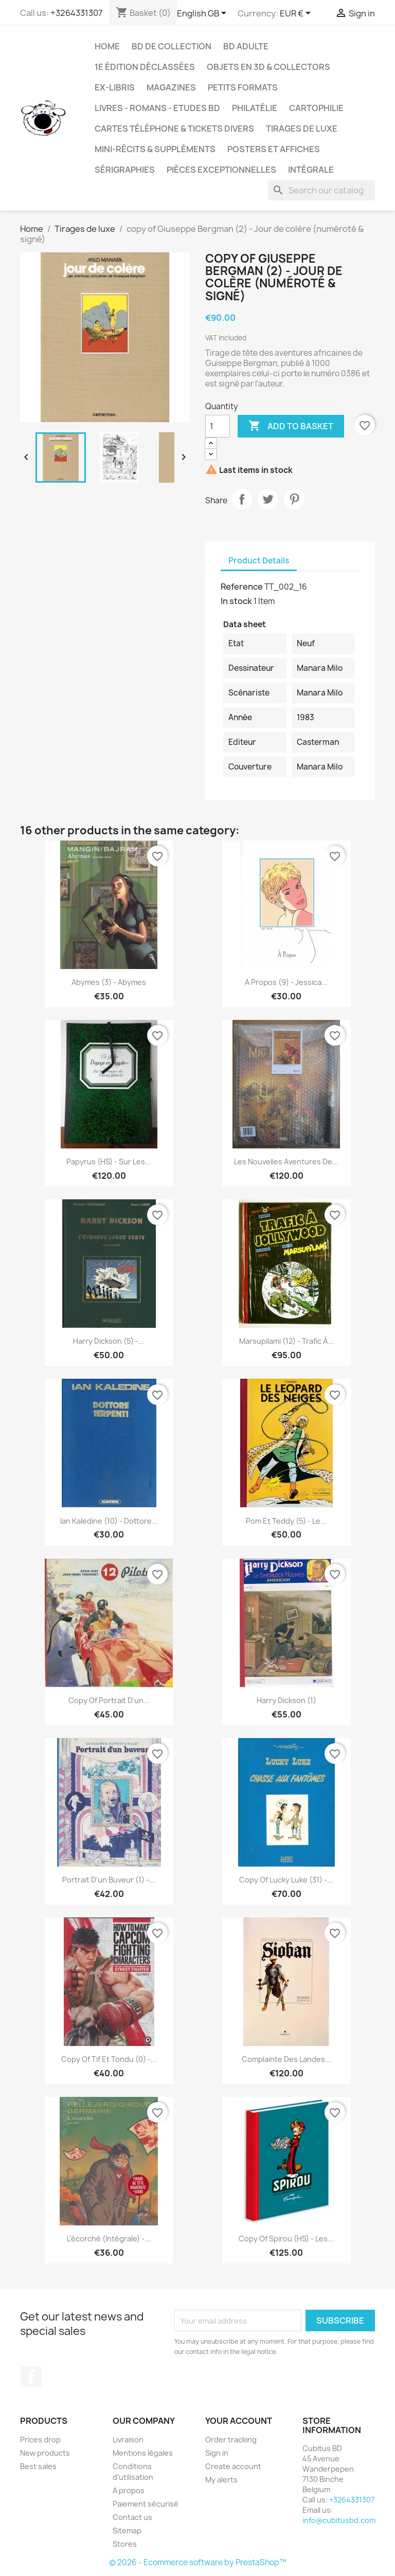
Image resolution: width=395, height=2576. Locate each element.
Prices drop (40, 2439)
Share (241, 499)
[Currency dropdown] (297, 14)
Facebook (31, 2376)
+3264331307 (76, 13)
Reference (242, 586)
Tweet (268, 499)
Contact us (132, 2517)
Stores (125, 2544)
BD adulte (245, 46)
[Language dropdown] (203, 14)
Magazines (171, 87)
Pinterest (294, 499)
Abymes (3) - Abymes (108, 982)
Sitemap (127, 2530)
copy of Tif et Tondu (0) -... (109, 2059)
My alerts (221, 2479)
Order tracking (231, 2439)
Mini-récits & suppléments (155, 149)
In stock (236, 601)
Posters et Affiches (273, 149)
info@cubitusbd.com (338, 2520)
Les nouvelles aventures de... (286, 1161)
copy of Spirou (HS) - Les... (286, 2238)
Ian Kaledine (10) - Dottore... (109, 1521)
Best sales (38, 2466)
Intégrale (311, 169)
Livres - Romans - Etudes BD (157, 108)
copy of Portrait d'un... (109, 1700)
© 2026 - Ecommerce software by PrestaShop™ (197, 2562)
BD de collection (171, 46)
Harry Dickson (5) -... (109, 1341)
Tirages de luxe (301, 128)
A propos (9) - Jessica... (286, 982)
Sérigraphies (125, 169)
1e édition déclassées (145, 66)
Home (107, 46)
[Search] (321, 190)
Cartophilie (316, 108)
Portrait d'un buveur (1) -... (108, 1880)
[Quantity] (217, 426)
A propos (129, 2490)
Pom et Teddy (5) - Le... (286, 1521)
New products (45, 2453)
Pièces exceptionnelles (221, 169)
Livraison (128, 2439)
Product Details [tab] (258, 560)
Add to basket (290, 426)
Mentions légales (143, 2453)
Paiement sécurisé (145, 2504)
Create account (233, 2466)
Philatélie (254, 108)
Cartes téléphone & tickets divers (174, 128)
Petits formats (243, 87)
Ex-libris (115, 87)
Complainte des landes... (286, 2059)
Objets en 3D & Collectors (268, 66)
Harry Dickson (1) (286, 1700)
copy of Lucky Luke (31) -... (286, 1880)
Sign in (216, 2453)
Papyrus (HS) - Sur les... (108, 1161)
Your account (238, 2420)
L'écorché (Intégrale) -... (109, 2238)
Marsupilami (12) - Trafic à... (286, 1341)
